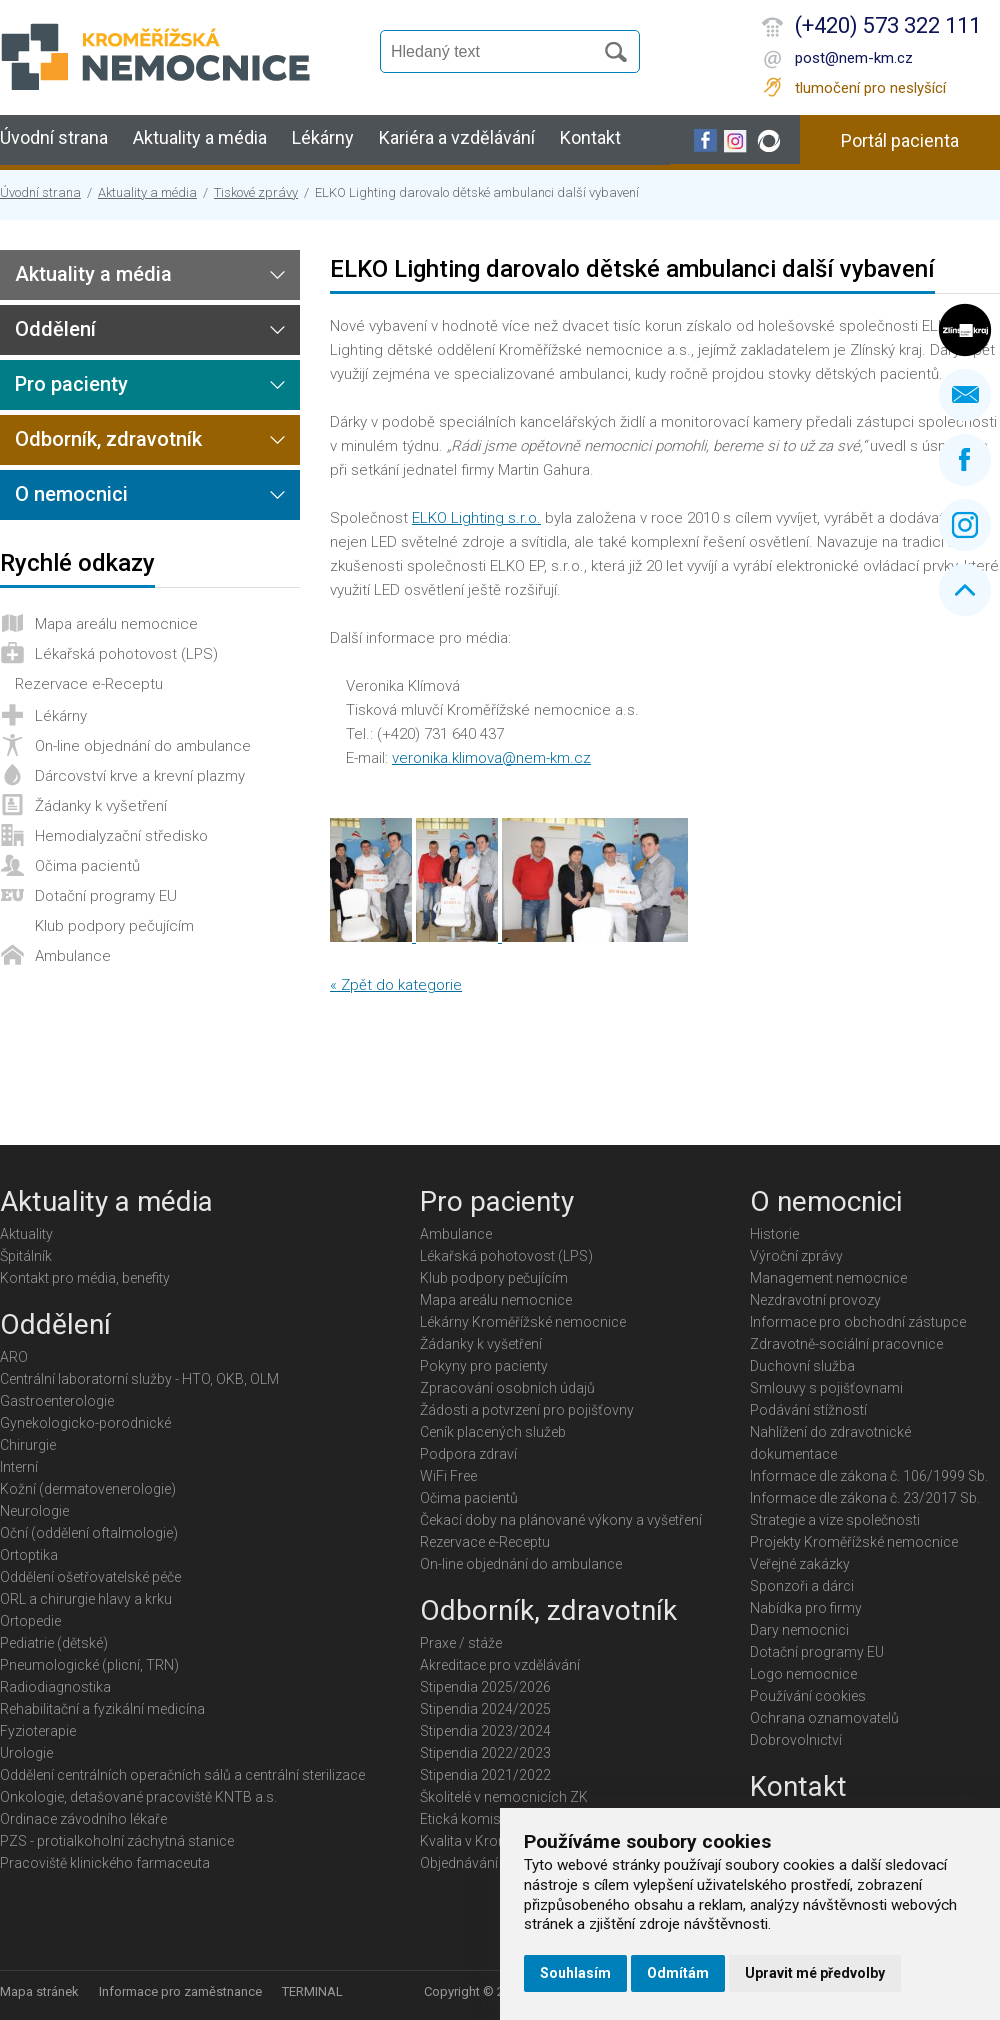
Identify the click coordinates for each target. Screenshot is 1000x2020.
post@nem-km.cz (854, 58)
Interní (19, 1467)
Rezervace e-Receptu (89, 684)
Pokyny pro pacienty (484, 1366)
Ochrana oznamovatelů (824, 1718)
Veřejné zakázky (800, 1564)
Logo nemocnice (803, 1674)
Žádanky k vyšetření (101, 806)
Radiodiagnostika (55, 1687)
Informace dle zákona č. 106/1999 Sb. (869, 1476)
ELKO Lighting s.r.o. (476, 518)
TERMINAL (312, 1991)
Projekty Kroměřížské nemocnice (854, 1542)
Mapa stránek (39, 1991)
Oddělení (55, 329)
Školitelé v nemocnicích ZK (504, 1797)
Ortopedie (30, 1621)
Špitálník (26, 1256)
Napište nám (965, 395)
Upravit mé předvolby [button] (815, 1973)
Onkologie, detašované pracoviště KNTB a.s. (138, 1797)
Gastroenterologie (57, 1401)
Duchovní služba (802, 1366)
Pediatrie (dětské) (54, 1643)
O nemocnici (71, 494)
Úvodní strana (54, 137)
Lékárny (323, 137)
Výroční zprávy (796, 1256)
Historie (774, 1234)
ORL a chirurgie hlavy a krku (86, 1599)
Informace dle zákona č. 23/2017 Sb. (865, 1498)
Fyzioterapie (38, 1731)
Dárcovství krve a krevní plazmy (140, 776)
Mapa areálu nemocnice (116, 624)
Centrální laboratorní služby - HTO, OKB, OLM (139, 1379)
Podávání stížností (808, 1410)
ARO (14, 1357)
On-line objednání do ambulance (143, 746)
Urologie (26, 1753)
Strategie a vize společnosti (835, 1520)
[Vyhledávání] (496, 52)
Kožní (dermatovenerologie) (88, 1489)
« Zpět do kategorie (396, 985)
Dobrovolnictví (796, 1740)
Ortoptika (29, 1555)
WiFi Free (448, 1476)
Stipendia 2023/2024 (485, 1731)
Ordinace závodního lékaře (83, 1819)
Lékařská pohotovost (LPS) (126, 654)
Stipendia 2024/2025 (485, 1709)
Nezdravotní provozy (815, 1300)
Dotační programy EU (106, 896)
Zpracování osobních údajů (507, 1388)
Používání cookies (808, 1696)
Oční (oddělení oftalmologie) (89, 1533)
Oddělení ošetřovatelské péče (90, 1577)
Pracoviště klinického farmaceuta (105, 1863)
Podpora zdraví (468, 1454)
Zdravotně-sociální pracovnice (846, 1344)
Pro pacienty (71, 384)
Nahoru (965, 590)
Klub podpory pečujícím (114, 926)
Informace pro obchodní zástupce (858, 1322)
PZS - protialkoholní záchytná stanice (117, 1841)
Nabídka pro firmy (806, 1608)
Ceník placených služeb (493, 1432)
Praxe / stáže (461, 1643)
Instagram (965, 525)
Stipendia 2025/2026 (485, 1687)
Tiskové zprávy (256, 192)
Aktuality (26, 1234)
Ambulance (73, 956)
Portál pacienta (900, 140)
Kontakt (590, 137)
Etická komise (464, 1819)
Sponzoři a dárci (802, 1586)
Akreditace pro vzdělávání (500, 1665)
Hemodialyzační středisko (121, 836)
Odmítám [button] (678, 1973)
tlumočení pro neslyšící (870, 88)
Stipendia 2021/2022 (485, 1775)
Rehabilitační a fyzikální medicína (102, 1709)
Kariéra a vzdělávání (457, 137)
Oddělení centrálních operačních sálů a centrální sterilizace (182, 1775)
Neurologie (34, 1511)
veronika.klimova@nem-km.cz (491, 758)
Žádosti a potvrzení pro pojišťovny (527, 1410)
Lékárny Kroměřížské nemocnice (523, 1322)
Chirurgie (28, 1445)
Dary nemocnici (799, 1630)
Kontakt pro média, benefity (85, 1278)
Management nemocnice (828, 1278)
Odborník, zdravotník (108, 439)
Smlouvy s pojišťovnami (826, 1388)
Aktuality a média (200, 137)
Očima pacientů (87, 866)
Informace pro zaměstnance (180, 1991)
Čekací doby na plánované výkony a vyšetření (561, 1520)
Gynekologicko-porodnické (85, 1423)
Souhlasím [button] (575, 1973)
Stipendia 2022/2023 (485, 1753)
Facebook (965, 460)
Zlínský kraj (965, 330)
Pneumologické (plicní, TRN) (89, 1665)
